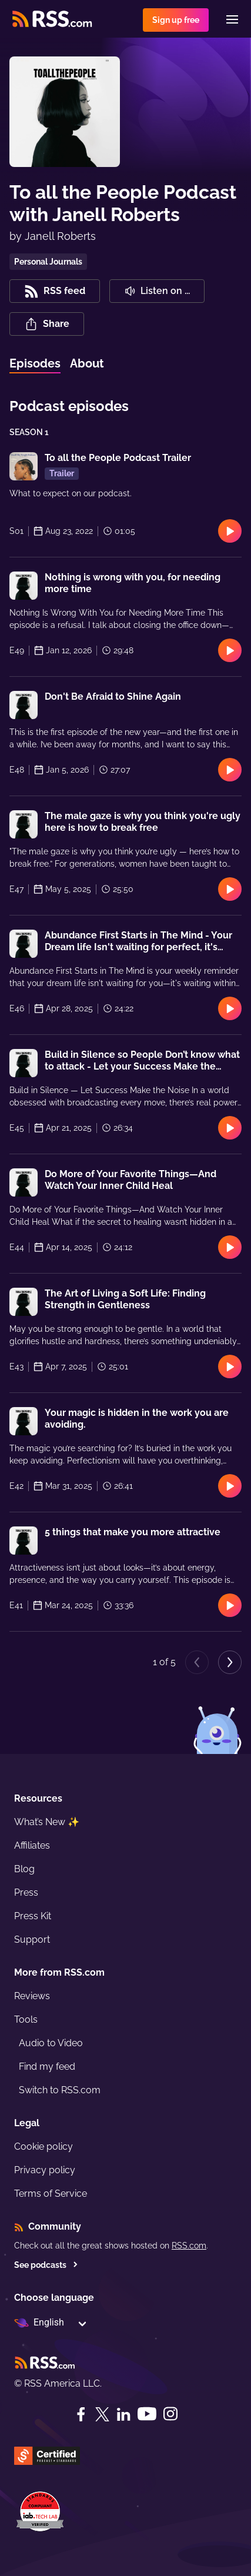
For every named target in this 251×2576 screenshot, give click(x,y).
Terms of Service (50, 2193)
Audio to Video (51, 2043)
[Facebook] (81, 2414)
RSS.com (189, 2245)
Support (32, 1939)
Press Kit (32, 1916)
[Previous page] (197, 1662)
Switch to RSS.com (60, 2090)
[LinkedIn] (123, 2414)
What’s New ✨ (46, 1821)
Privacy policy (44, 2170)
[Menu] (232, 19)
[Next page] (230, 1662)
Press (26, 1892)
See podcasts (46, 2265)
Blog (24, 1869)
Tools (26, 2019)
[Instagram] (170, 2414)
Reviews (32, 1996)
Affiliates (32, 1845)
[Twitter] (102, 2414)
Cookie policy (43, 2146)
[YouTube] (147, 2414)
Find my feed (47, 2066)
